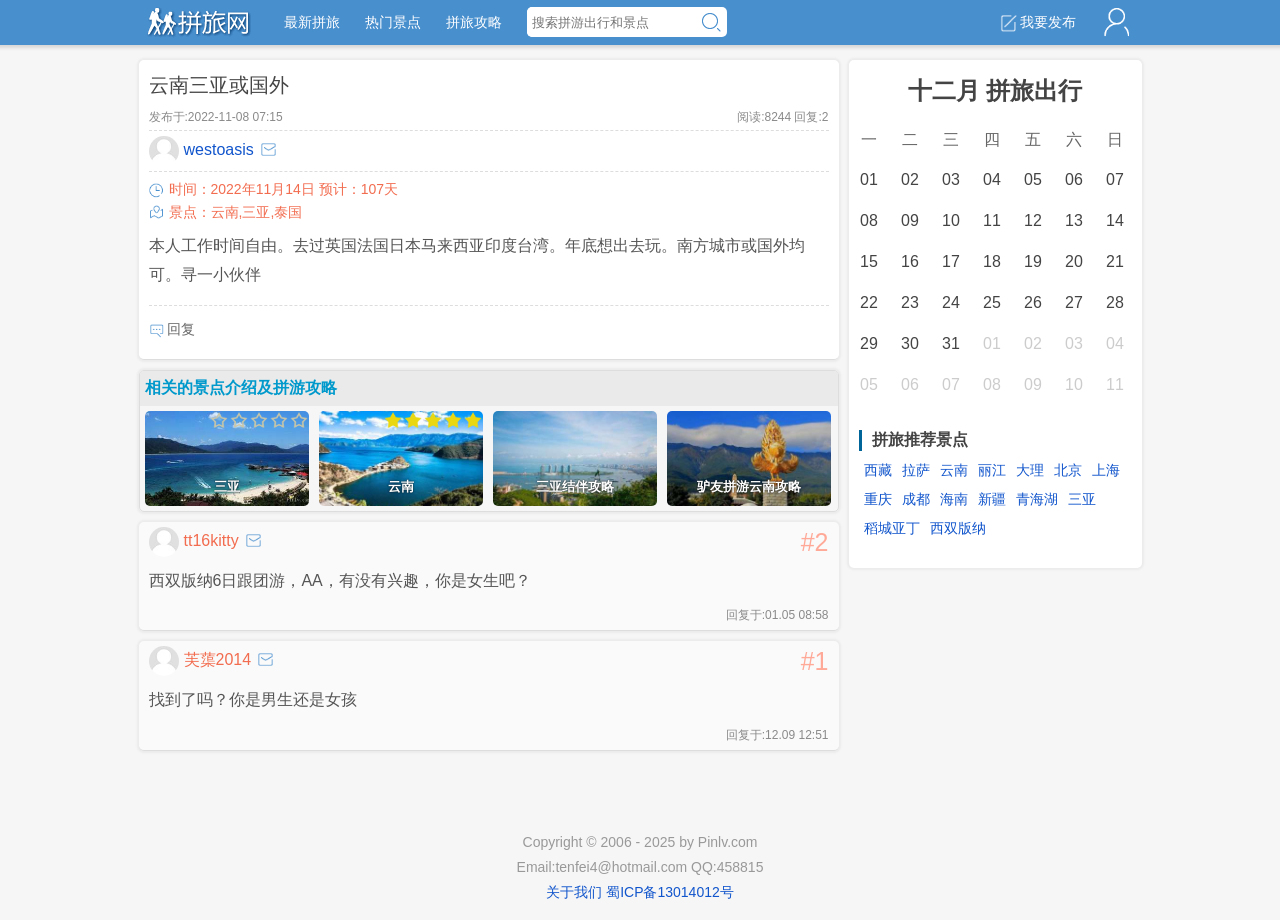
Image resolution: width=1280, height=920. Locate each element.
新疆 (992, 499)
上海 (1106, 470)
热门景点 (393, 22)
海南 (954, 499)
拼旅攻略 (474, 22)
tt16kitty (194, 542)
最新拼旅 (312, 22)
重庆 (878, 499)
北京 (1068, 470)
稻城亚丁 (892, 528)
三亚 (1082, 499)
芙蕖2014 (200, 661)
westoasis (201, 151)
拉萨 (916, 470)
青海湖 (1037, 499)
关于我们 (574, 892)
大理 (1030, 470)
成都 (916, 499)
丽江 (992, 470)
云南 (954, 470)
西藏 (878, 470)
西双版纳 (958, 528)
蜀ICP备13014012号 (670, 892)
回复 (172, 329)
